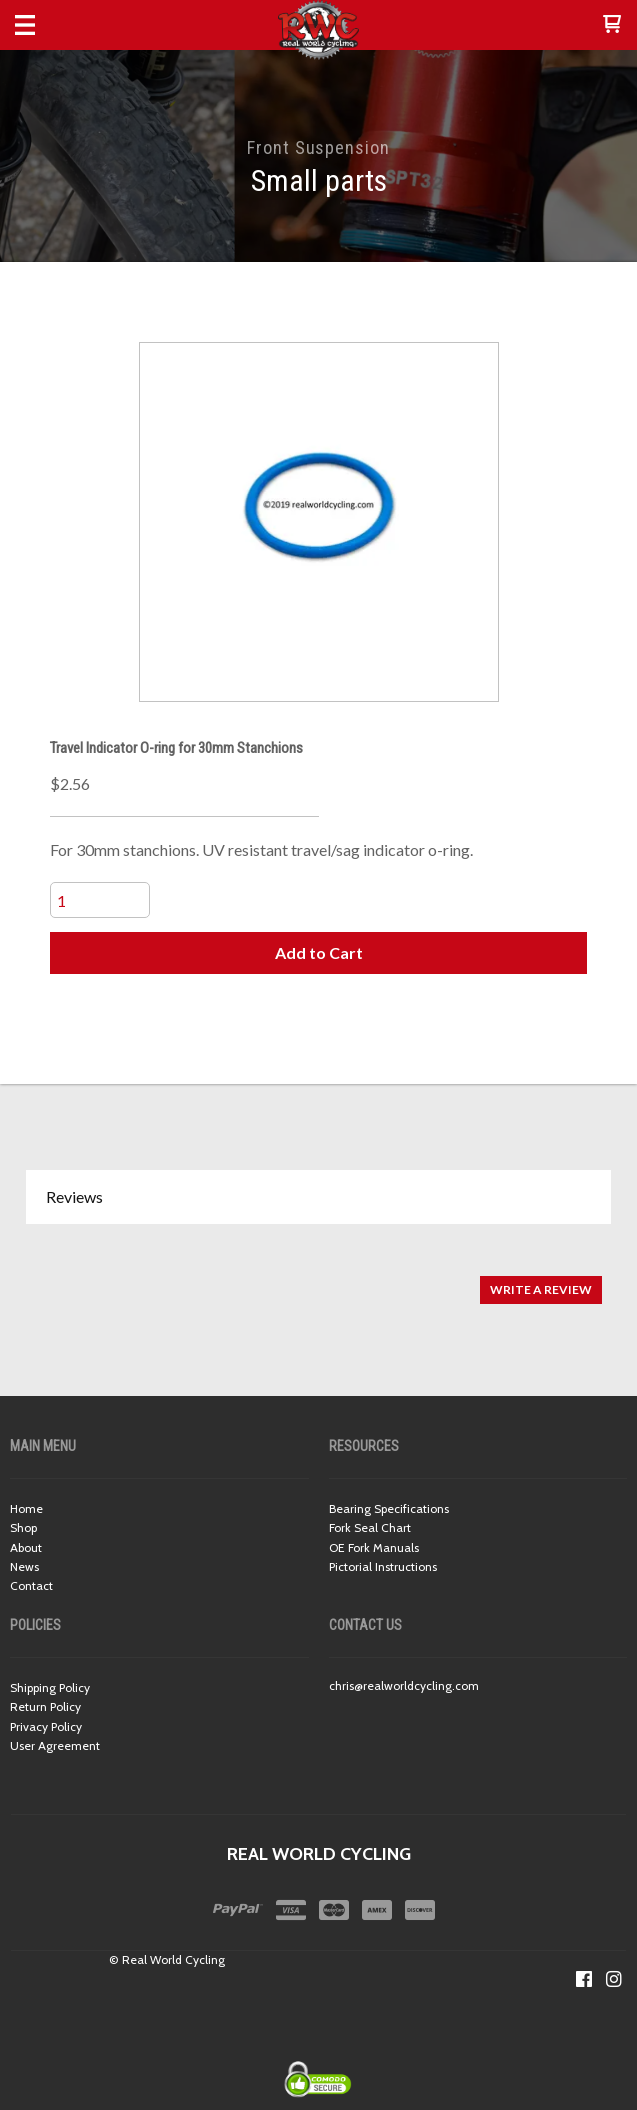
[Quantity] (100, 900)
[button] (612, 25)
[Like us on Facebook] (584, 1979)
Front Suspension (318, 147)
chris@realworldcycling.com (404, 1685)
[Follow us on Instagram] (614, 1979)
